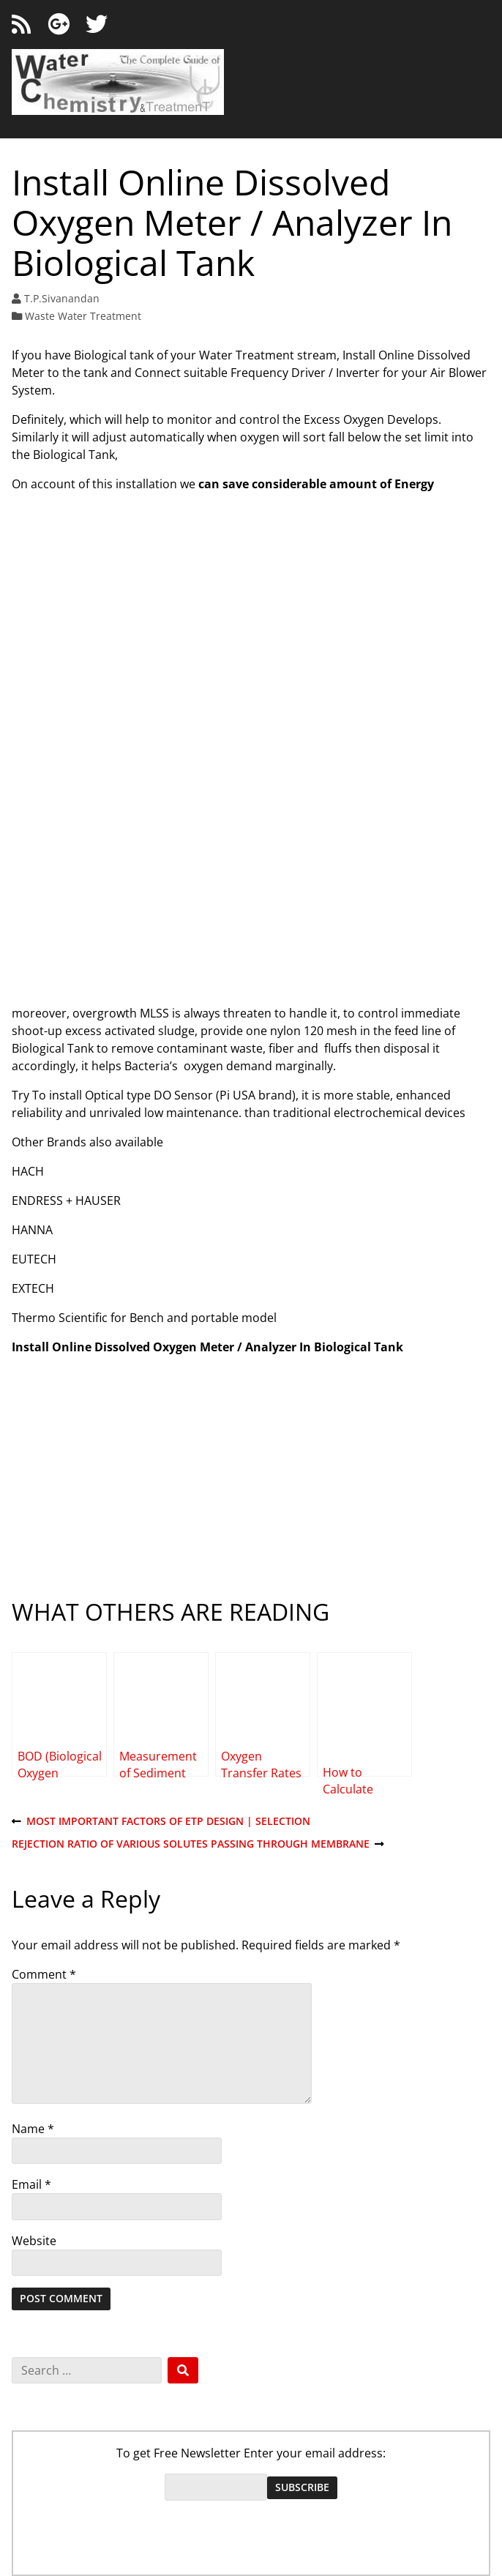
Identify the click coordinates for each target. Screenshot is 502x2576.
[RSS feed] (21, 24)
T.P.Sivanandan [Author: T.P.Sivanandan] (62, 298)
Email (31, 2184)
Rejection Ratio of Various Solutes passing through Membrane (198, 1844)
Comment (44, 1974)
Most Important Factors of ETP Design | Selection (161, 1821)
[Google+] (59, 24)
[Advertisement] (251, 887)
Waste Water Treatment (83, 316)
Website (34, 2241)
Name (33, 2129)
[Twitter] (97, 24)
